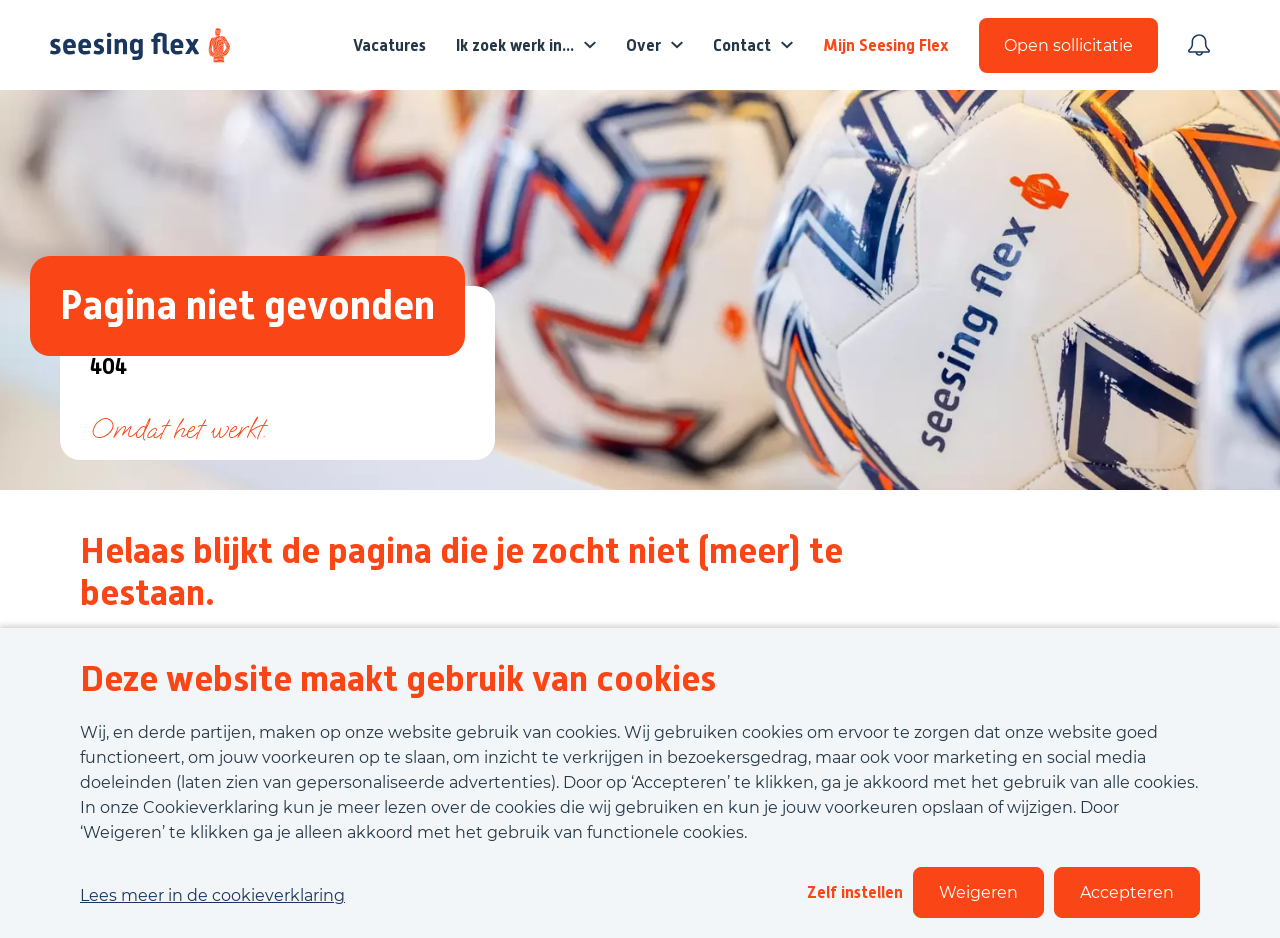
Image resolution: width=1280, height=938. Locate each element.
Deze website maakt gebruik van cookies (398, 679)
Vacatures (389, 45)
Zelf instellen (855, 892)
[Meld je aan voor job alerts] (1199, 45)
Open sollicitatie (1068, 45)
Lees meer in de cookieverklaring (212, 895)
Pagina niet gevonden (247, 305)
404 (108, 367)
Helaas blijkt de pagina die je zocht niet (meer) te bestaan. (461, 572)
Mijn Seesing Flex (886, 45)
